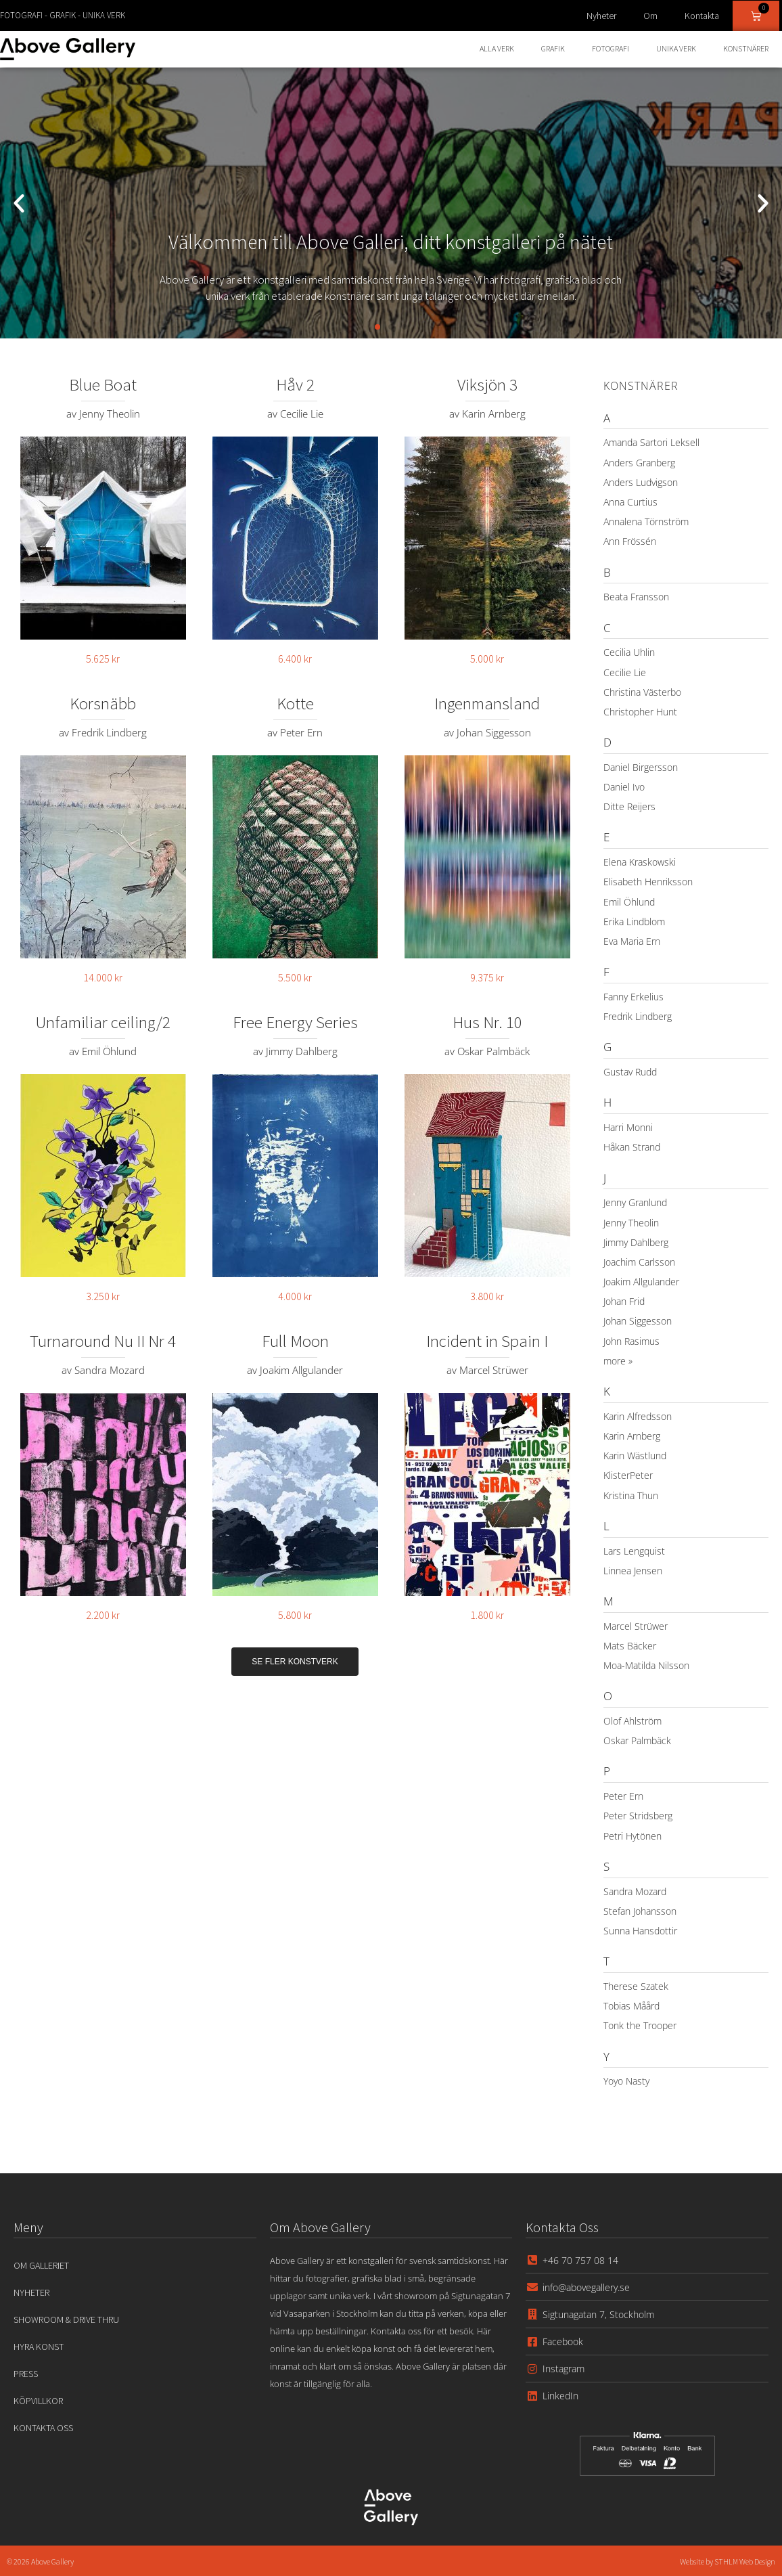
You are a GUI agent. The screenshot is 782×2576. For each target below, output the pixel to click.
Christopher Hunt (640, 711)
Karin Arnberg (631, 1435)
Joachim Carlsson (639, 1262)
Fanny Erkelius (633, 996)
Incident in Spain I (487, 1341)
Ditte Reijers (629, 806)
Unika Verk (676, 48)
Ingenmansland (487, 703)
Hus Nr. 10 (487, 1022)
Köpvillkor (38, 2401)
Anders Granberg (639, 462)
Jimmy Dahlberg (635, 1242)
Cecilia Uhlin (629, 652)
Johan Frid (624, 1301)
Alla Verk (497, 48)
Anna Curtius (630, 501)
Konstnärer (745, 48)
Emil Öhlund (629, 901)
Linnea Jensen (632, 1570)
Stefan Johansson (639, 1911)
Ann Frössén (629, 541)
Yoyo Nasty (626, 2080)
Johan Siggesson (637, 1320)
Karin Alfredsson (637, 1416)
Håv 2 (295, 384)
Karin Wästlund (634, 1455)
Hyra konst (39, 2346)
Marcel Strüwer (635, 1626)
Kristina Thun (630, 1495)
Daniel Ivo (624, 786)
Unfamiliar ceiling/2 (102, 1022)
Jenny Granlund (635, 1202)
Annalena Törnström (646, 521)
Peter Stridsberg (637, 1815)
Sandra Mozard (634, 1891)
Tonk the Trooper (639, 2025)
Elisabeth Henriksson (648, 881)
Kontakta (702, 15)
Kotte (295, 703)
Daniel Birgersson (640, 767)
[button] (19, 203)
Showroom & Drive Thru (66, 2319)
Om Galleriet (41, 2265)
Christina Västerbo (642, 692)
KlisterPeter (628, 1475)
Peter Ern (623, 1796)
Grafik (553, 48)
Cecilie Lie (624, 672)
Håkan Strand (631, 1146)
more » (617, 1360)
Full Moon (295, 1341)
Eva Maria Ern (631, 941)
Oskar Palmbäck (637, 1740)
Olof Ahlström (632, 1720)
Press (26, 2374)
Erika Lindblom (634, 921)
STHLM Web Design (744, 2561)
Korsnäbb (103, 703)
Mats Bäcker (629, 1645)
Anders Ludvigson (640, 482)
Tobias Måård (631, 2005)
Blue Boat (103, 384)
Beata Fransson (636, 596)
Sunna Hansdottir (640, 1930)
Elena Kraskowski (639, 862)
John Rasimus (631, 1341)
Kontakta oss (43, 2428)
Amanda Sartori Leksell (651, 442)
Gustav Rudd (630, 1071)
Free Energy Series (295, 1022)
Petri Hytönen (632, 1835)
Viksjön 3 (487, 384)
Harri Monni (628, 1127)
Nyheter (601, 15)
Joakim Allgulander (641, 1281)
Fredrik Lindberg (637, 1016)
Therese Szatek (635, 1986)
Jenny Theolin (631, 1222)
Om (650, 15)
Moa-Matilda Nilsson (646, 1665)
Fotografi (610, 48)
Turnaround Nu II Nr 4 (103, 1341)
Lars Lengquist (634, 1551)
